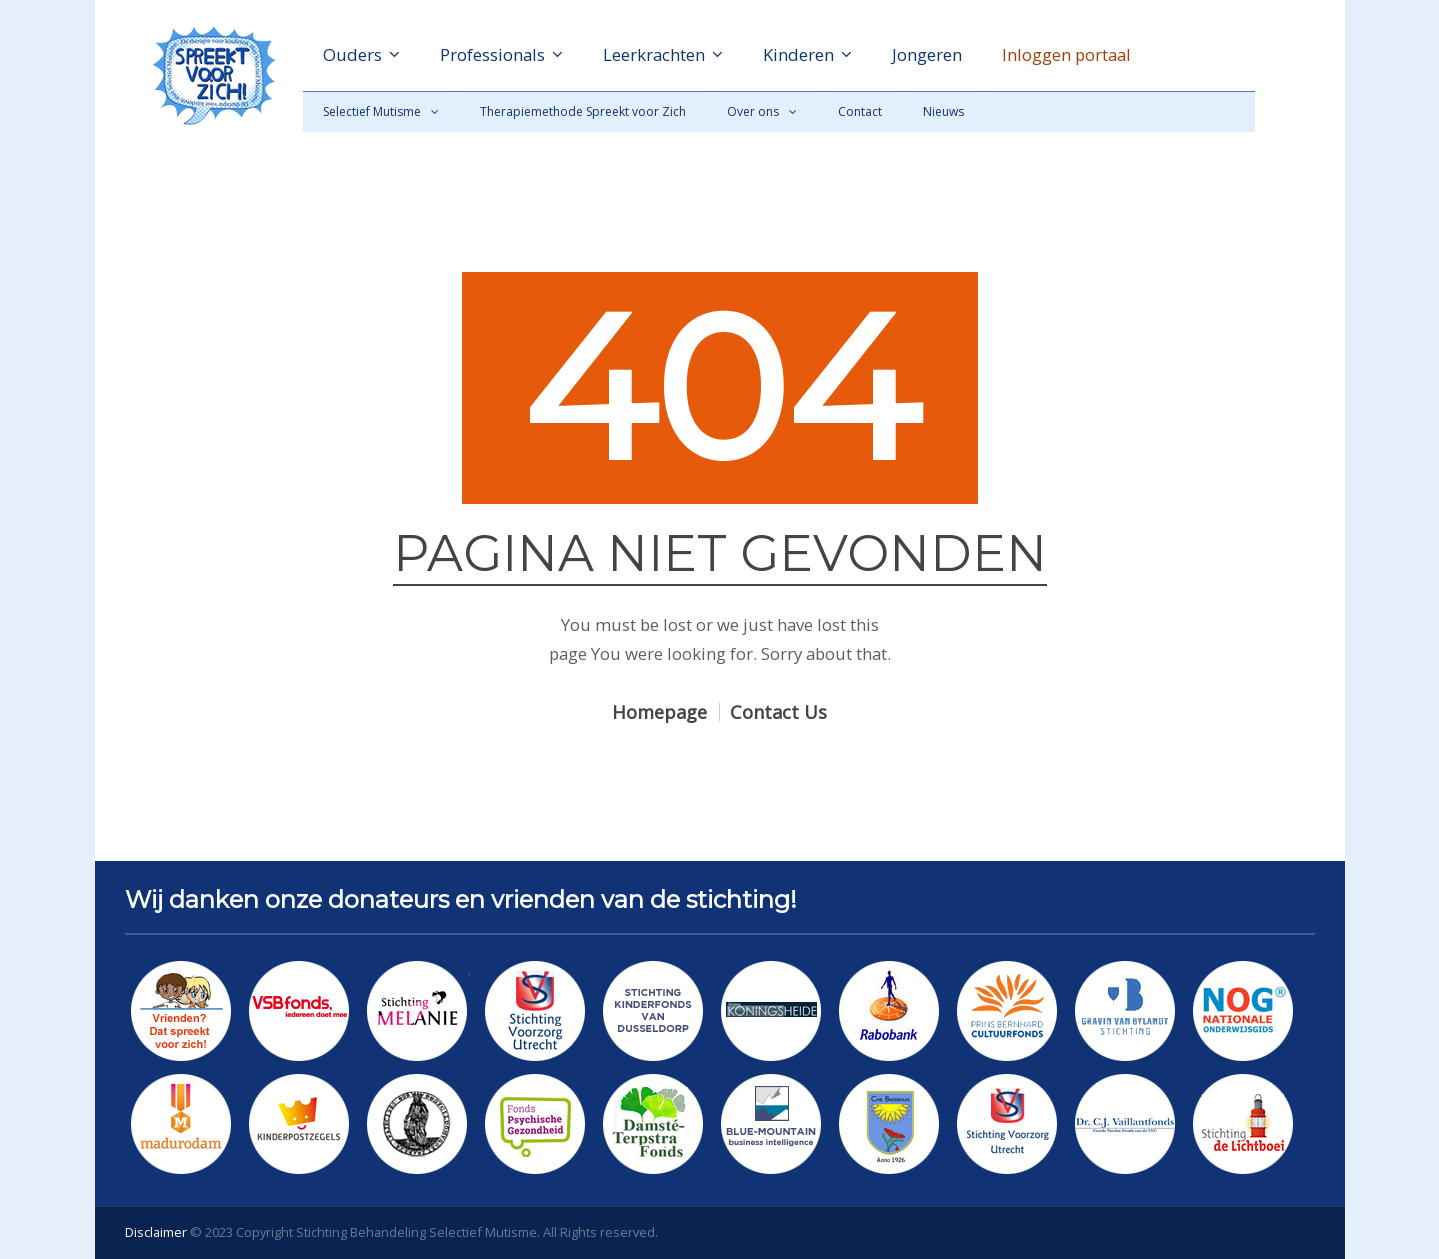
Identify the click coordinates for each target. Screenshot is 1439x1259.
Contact (860, 111)
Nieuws (943, 111)
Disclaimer (156, 1232)
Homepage (659, 712)
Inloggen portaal (1066, 54)
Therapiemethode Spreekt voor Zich (583, 111)
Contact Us (778, 712)
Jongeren (927, 54)
